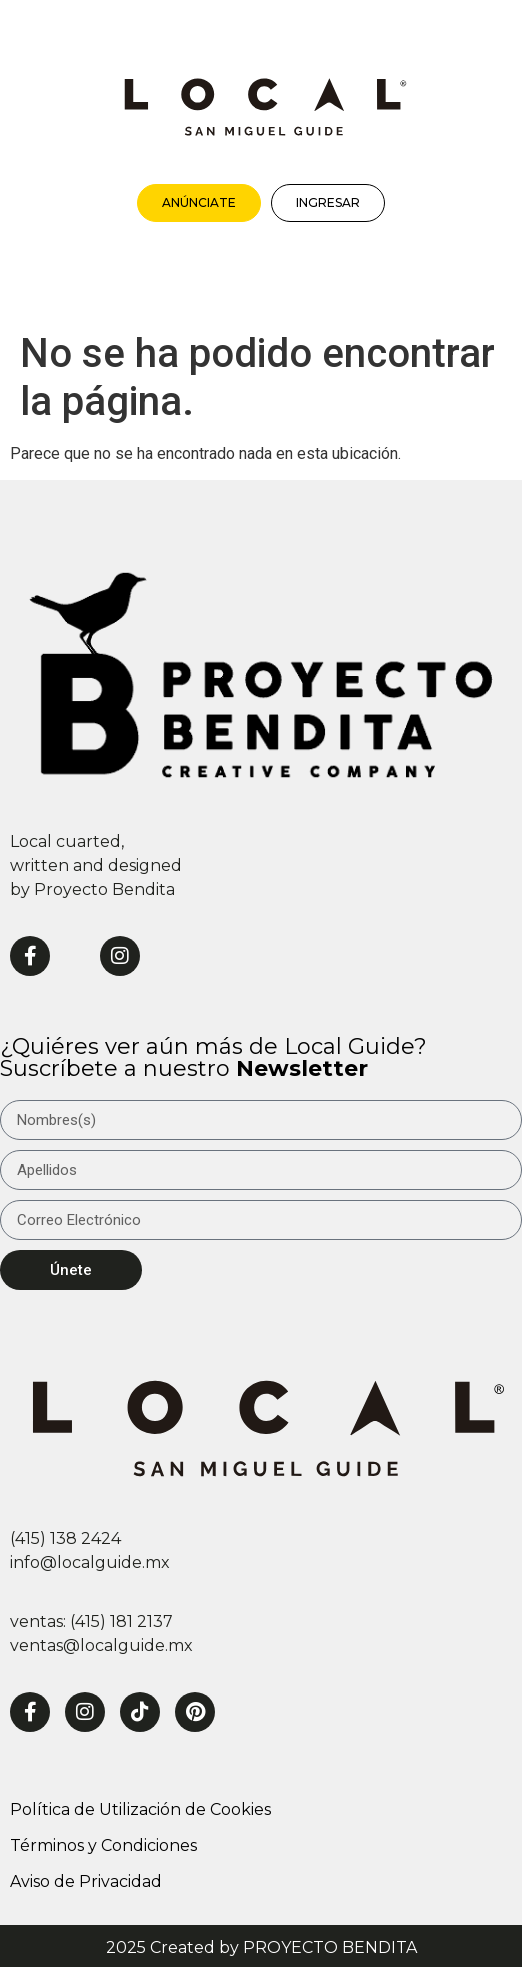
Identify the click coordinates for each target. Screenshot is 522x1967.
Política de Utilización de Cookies (140, 1809)
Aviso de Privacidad (86, 1881)
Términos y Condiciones (103, 1845)
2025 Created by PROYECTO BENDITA (261, 1947)
